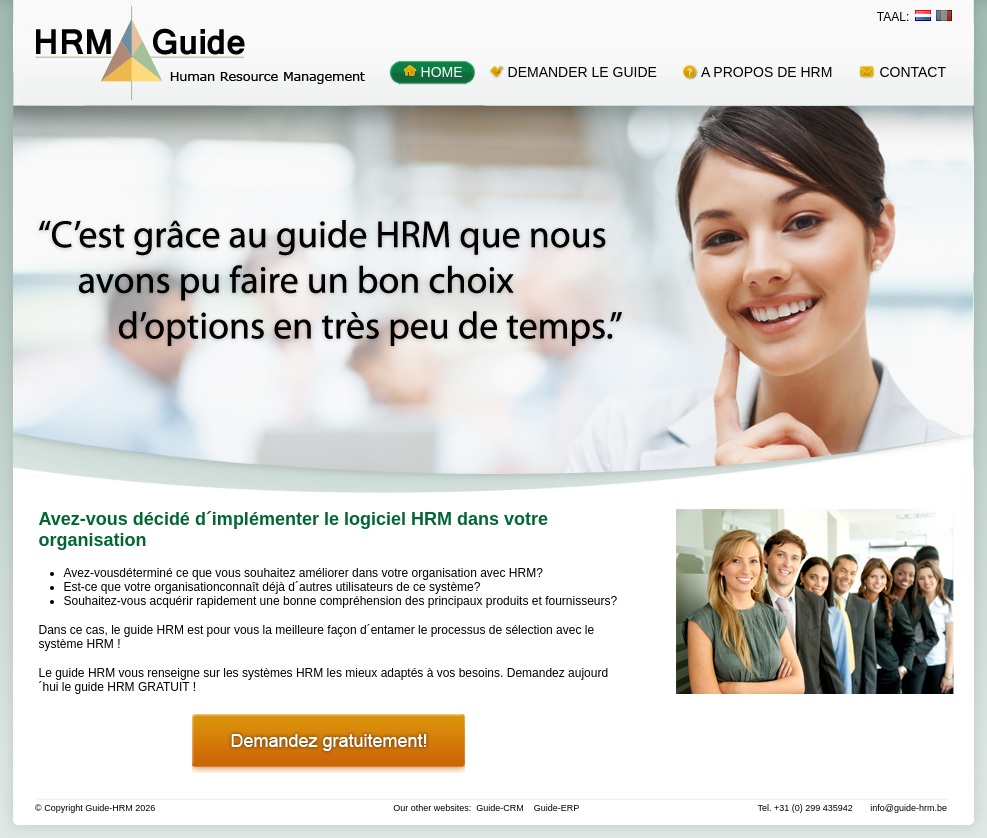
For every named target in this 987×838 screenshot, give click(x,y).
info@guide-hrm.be (908, 808)
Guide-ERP (557, 808)
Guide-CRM (500, 808)
